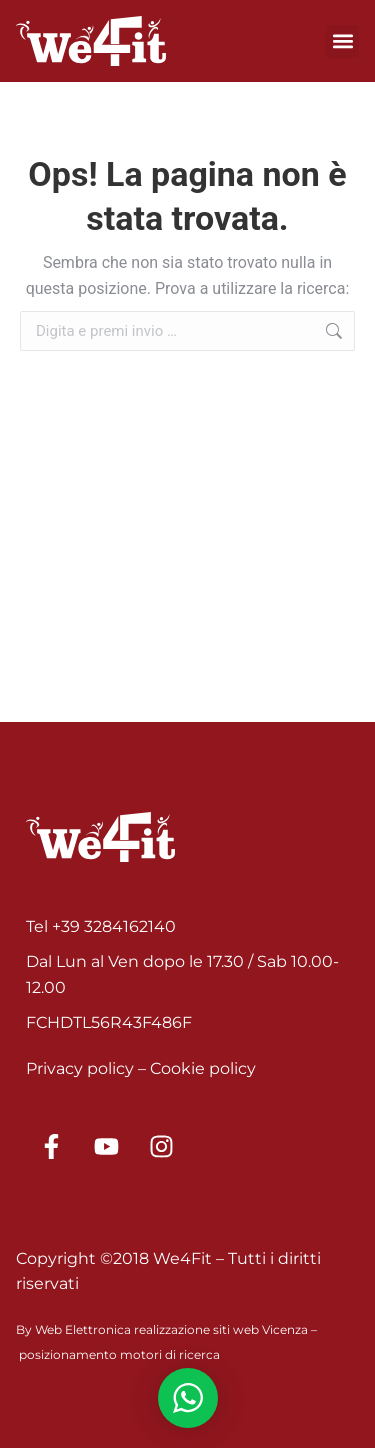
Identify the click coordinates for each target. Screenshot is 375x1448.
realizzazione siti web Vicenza (221, 1329)
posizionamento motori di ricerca (119, 1354)
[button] (342, 41)
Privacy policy (80, 1068)
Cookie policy (203, 1068)
